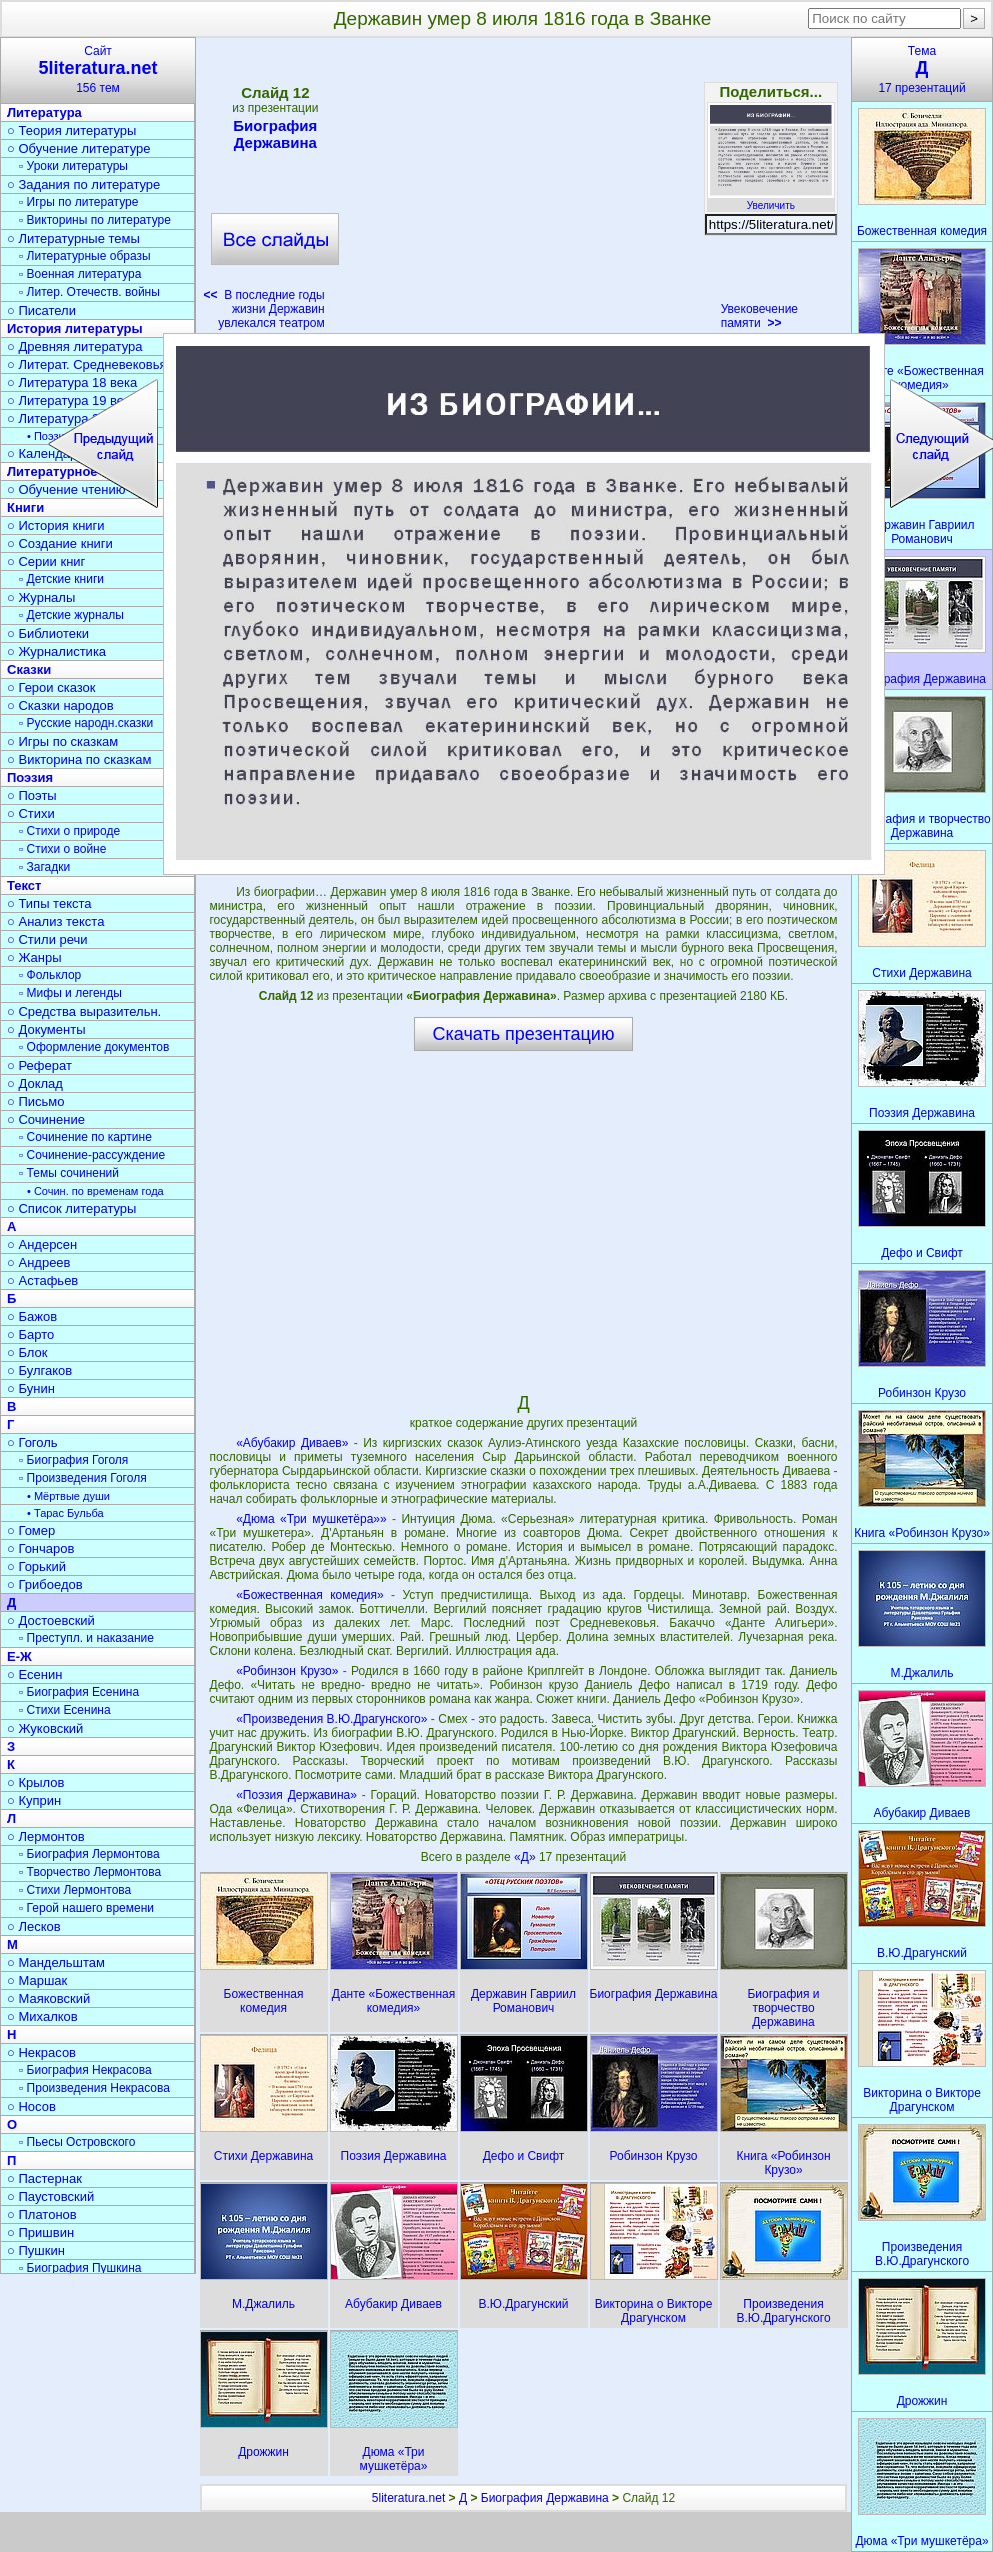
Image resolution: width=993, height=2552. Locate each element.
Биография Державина (275, 134)
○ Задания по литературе (83, 184)
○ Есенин (34, 1674)
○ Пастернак (44, 2178)
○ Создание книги (60, 543)
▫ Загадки (44, 867)
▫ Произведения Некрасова (94, 2088)
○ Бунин (31, 1388)
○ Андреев (39, 1262)
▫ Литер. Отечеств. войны (89, 292)
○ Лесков (34, 1926)
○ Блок (27, 1352)
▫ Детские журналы (71, 615)
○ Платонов (42, 2214)
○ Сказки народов (60, 705)
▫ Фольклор (50, 975)
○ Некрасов (41, 2052)
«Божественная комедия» (310, 1595)
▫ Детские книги (61, 579)
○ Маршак (37, 1980)
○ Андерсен (42, 1244)
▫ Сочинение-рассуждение (92, 1155)
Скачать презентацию (524, 1034)
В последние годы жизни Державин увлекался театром (264, 309)
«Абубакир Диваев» (292, 1443)
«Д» (526, 1857)
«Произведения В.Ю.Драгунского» (331, 1719)
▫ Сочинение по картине (85, 1137)
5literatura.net (408, 2498)
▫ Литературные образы (85, 256)
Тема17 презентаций (922, 69)
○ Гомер (31, 1530)
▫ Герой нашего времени (86, 1908)
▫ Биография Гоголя (73, 1460)
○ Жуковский (45, 1728)
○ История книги (56, 525)
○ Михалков (42, 2016)
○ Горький (36, 1566)
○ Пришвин (40, 2232)
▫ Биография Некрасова (85, 2070)
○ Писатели (41, 310)
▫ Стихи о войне (62, 849)
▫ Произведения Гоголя (83, 1478)
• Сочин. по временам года (95, 1191)
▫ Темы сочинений (69, 1173)
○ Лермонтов (46, 1836)
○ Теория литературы (71, 130)
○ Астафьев (42, 1280)
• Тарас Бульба (65, 1513)
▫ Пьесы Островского (77, 2142)
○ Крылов (35, 1782)
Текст (24, 885)
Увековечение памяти (759, 316)
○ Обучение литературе (79, 148)
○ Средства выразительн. (84, 1011)
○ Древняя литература (74, 346)
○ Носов (31, 2106)
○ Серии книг (46, 561)
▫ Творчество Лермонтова (90, 1872)
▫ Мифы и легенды (70, 993)
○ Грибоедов (45, 1584)
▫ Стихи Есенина (65, 1710)
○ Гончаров (40, 1548)
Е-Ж (19, 1656)
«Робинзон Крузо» (287, 1671)
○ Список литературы (71, 1208)
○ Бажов (32, 1316)
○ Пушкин (36, 2250)
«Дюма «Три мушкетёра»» (311, 1519)
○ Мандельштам (56, 1962)
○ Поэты (32, 795)
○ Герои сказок (51, 687)
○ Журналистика (56, 651)
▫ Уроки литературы (73, 166)
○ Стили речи (47, 939)
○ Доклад (35, 1083)
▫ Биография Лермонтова (89, 1854)
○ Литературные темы (73, 238)
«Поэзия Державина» (296, 1795)
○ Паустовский (50, 2196)
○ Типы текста (49, 903)
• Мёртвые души (68, 1496)
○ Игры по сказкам (62, 741)
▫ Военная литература (80, 274)
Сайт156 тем (98, 69)
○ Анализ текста (55, 921)
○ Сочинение (46, 1119)
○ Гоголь (32, 1442)
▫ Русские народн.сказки (86, 723)
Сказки (29, 669)
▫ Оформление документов (94, 1047)
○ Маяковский (48, 1998)
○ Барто (30, 1334)
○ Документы (46, 1029)
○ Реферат (39, 1065)
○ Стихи (31, 813)
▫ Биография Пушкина (80, 2268)
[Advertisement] (523, 190)
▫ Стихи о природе (69, 831)
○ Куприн (34, 1800)
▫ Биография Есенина (79, 1692)
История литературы (75, 328)
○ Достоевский (51, 1620)
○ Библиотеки (48, 633)
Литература (44, 112)
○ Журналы (41, 597)
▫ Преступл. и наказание (86, 1638)
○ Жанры (34, 957)
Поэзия (30, 777)
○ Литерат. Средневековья (87, 364)
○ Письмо (36, 1101)
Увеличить (771, 200)
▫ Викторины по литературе (95, 220)
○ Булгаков (39, 1370)
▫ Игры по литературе (78, 202)
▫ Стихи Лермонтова (75, 1890)
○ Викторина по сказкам (79, 759)
